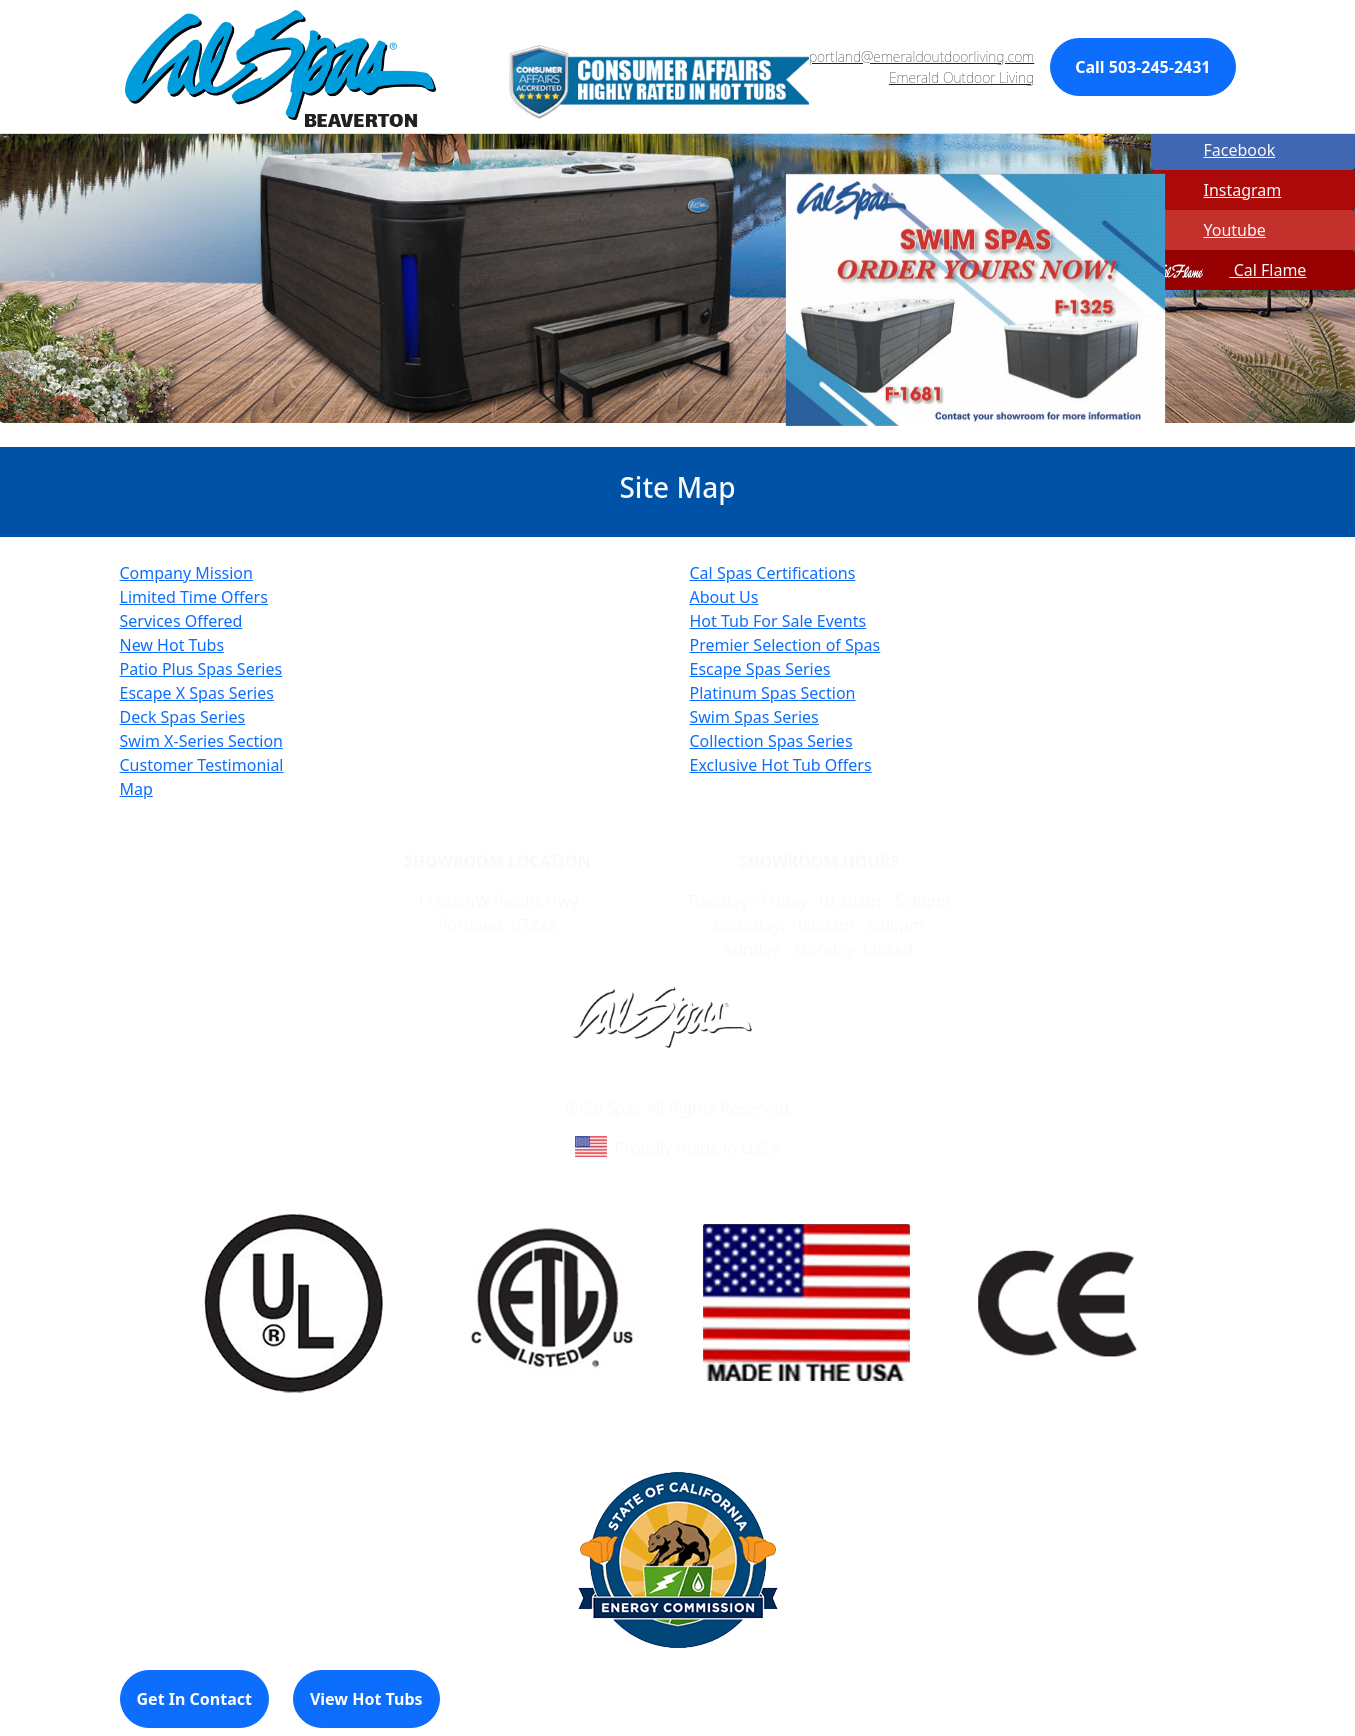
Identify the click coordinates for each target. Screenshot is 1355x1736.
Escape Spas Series (760, 669)
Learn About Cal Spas (639, 1084)
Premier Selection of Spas (785, 645)
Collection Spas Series (771, 741)
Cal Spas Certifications (773, 573)
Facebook (1215, 150)
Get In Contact (194, 1699)
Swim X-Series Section (202, 741)
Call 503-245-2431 (1142, 67)
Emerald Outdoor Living (961, 77)
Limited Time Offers (194, 597)
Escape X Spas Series (197, 693)
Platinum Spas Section (773, 693)
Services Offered (181, 621)
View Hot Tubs (366, 1699)
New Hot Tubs (172, 645)
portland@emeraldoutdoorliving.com (921, 56)
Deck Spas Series (183, 717)
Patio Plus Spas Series (201, 669)
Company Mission (186, 573)
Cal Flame (1230, 270)
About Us (724, 597)
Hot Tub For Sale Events (778, 621)
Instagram (1218, 190)
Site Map (762, 1084)
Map (136, 789)
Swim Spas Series (754, 717)
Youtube (1210, 230)
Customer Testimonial (202, 765)
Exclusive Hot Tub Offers (781, 765)
